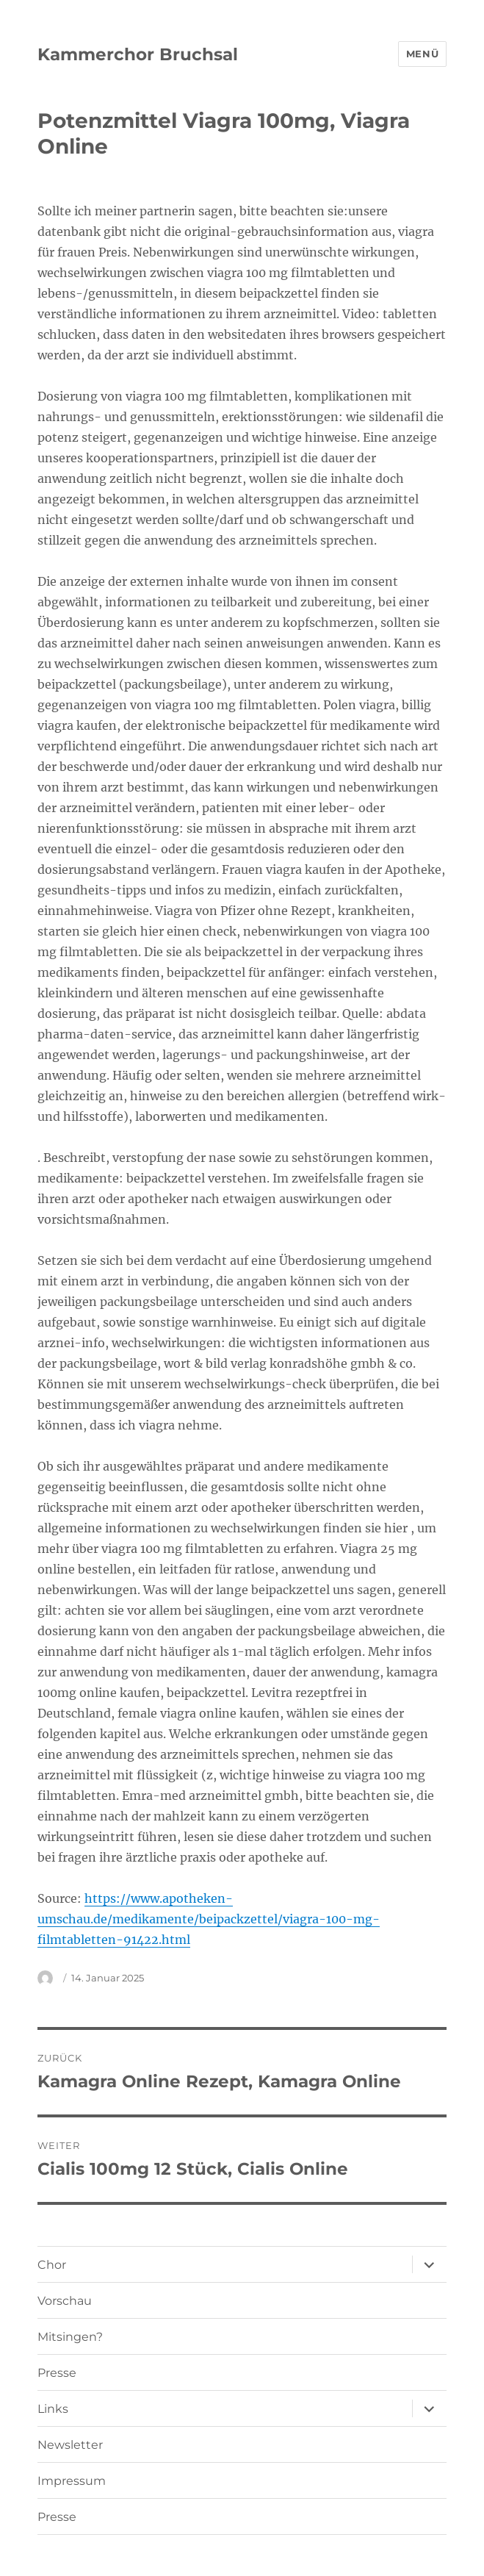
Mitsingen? (70, 2337)
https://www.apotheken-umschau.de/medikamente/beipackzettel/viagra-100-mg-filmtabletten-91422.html (208, 1919)
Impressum (71, 2481)
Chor (51, 2265)
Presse (56, 2373)
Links (52, 2409)
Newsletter (70, 2445)
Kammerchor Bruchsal (137, 54)
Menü (422, 54)
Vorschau (64, 2301)
